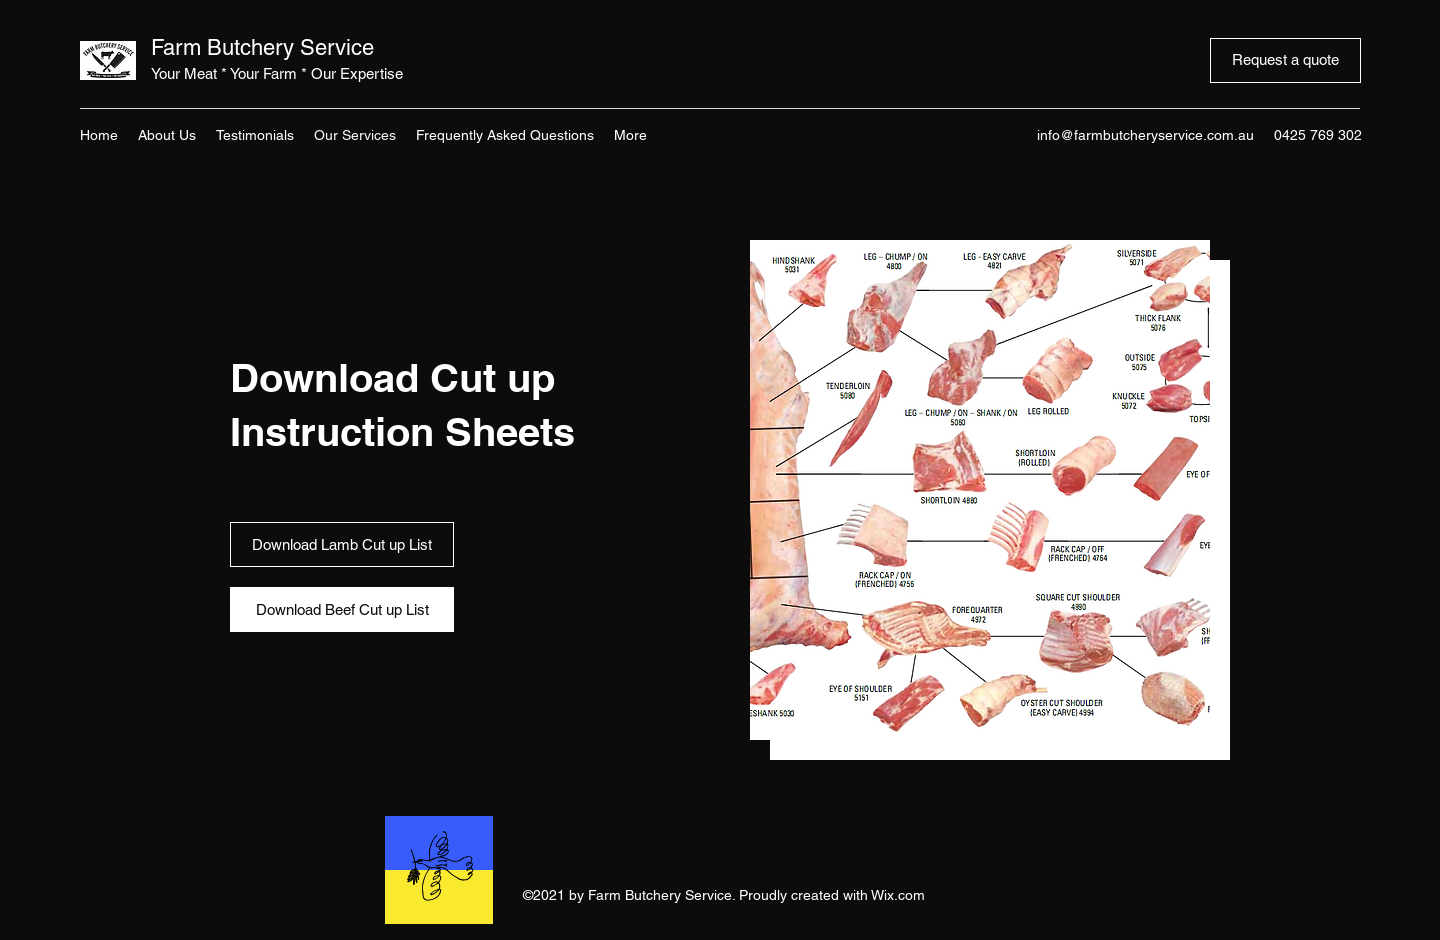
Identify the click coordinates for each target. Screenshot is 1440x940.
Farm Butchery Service (262, 47)
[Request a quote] (1285, 60)
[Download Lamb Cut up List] (342, 544)
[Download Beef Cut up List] (342, 609)
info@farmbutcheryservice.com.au (1145, 135)
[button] (980, 490)
